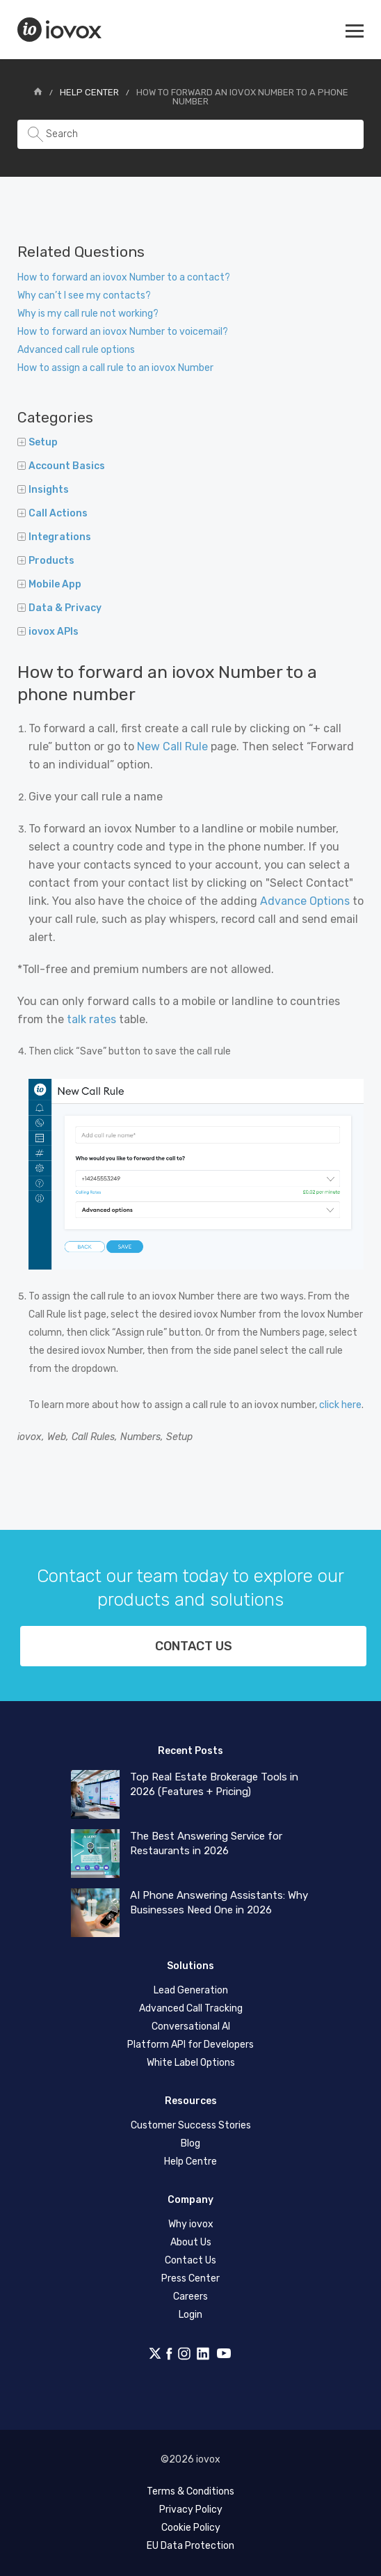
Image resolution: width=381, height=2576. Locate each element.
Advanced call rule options (76, 350)
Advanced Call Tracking (191, 2008)
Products (45, 561)
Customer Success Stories (191, 2125)
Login (190, 2315)
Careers (190, 2296)
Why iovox (190, 2224)
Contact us (193, 1646)
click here (340, 1405)
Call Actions (52, 513)
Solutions (190, 1966)
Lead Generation (191, 1990)
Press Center (190, 2278)
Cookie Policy (190, 2528)
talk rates (91, 1019)
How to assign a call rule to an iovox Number (115, 368)
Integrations (54, 537)
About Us (190, 2242)
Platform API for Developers (190, 2044)
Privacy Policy (190, 2509)
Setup (37, 442)
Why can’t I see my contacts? (84, 295)
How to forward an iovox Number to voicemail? (122, 332)
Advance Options (305, 901)
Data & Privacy (59, 608)
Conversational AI (191, 2026)
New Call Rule (172, 746)
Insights (43, 490)
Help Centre (190, 2161)
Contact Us (190, 2260)
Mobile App (49, 584)
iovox (61, 29)
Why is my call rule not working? (88, 313)
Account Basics (61, 466)
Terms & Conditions (190, 2491)
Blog (190, 2143)
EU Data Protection (190, 2546)
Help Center (89, 92)
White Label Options (191, 2063)
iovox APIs (48, 632)
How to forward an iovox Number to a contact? (123, 277)
